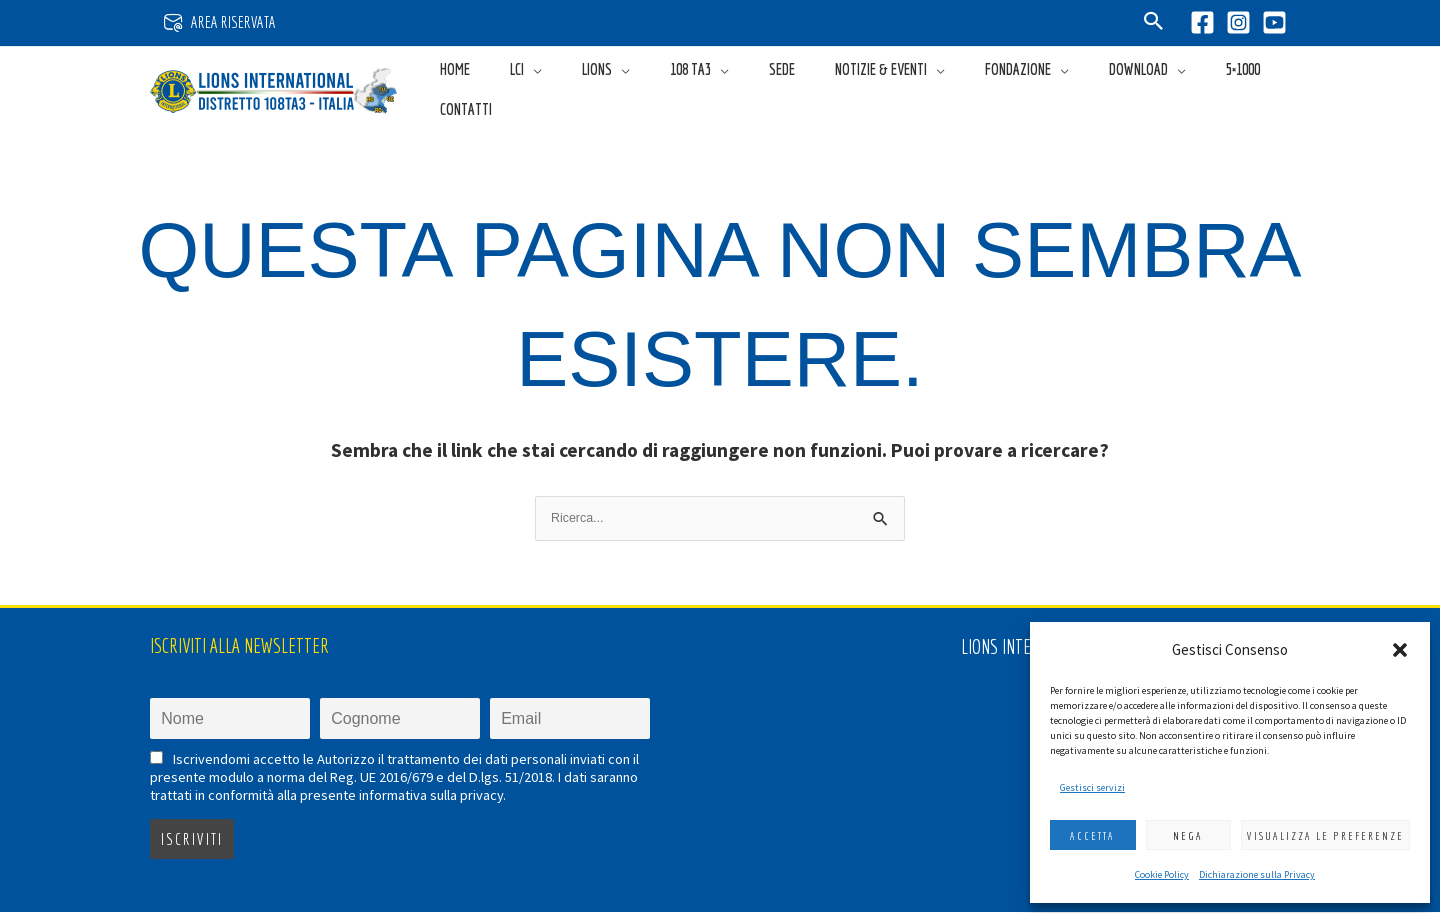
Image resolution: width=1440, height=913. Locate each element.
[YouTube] (1274, 22)
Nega (1188, 836)
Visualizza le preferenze (1325, 836)
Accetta (1092, 836)
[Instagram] (1238, 22)
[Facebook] (1202, 22)
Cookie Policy (1162, 874)
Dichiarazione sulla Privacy (1257, 874)
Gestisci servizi (1092, 787)
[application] (597, 89)
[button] (1400, 650)
